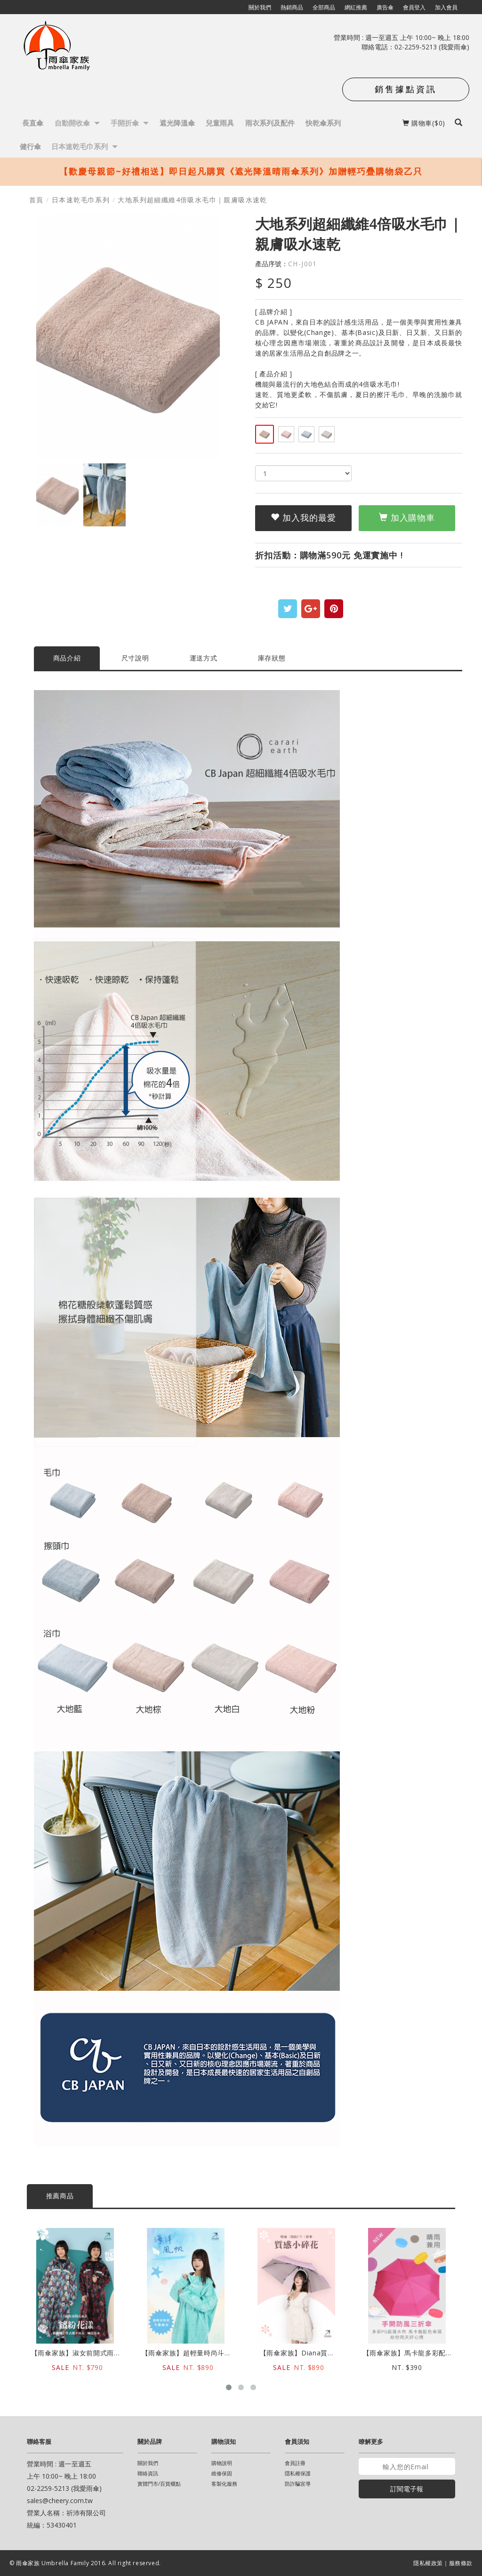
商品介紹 (67, 657)
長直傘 (32, 122)
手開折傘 (130, 122)
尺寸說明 (135, 657)
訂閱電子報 (406, 2488)
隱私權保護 (298, 2473)
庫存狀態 (272, 657)
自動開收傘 (77, 122)
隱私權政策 (428, 2563)
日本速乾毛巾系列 (84, 146)
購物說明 (221, 2462)
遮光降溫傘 (177, 122)
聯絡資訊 (147, 2473)
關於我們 (147, 2462)
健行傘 (30, 146)
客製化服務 (224, 2483)
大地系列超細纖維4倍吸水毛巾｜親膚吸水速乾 (192, 199)
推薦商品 (60, 2195)
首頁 (36, 199)
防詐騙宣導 (298, 2483)
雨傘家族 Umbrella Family (53, 2563)
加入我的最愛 (303, 517)
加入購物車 (407, 517)
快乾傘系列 (323, 122)
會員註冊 (295, 2462)
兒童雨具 (220, 122)
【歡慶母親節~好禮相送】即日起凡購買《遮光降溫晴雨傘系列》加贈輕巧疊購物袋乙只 (241, 171)
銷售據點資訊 (406, 89)
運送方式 (203, 657)
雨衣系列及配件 (270, 122)
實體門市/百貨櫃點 (159, 2483)
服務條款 (461, 2563)
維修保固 (221, 2473)
